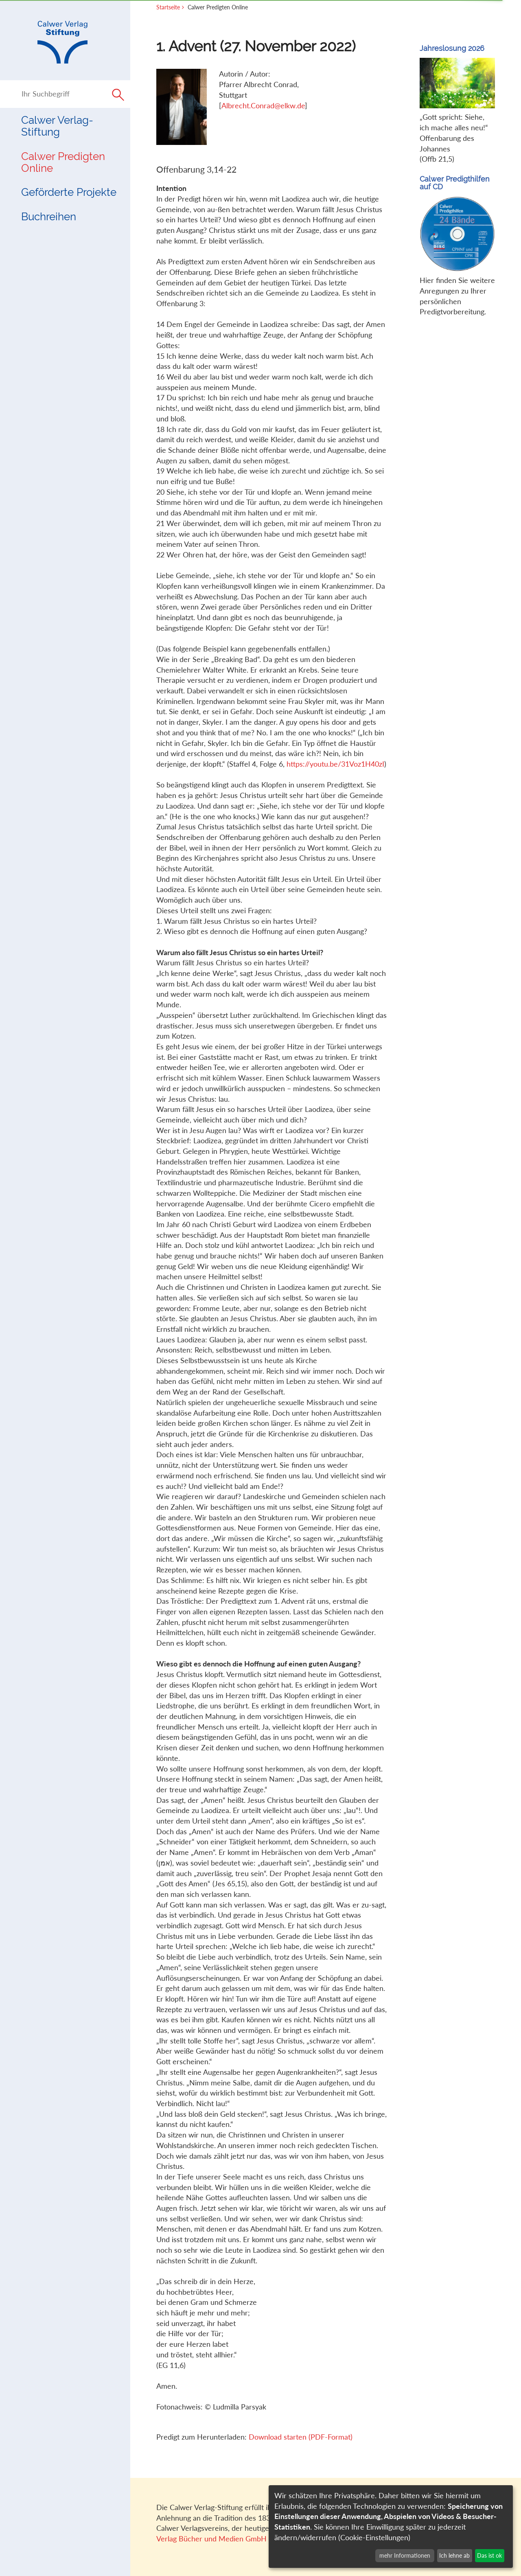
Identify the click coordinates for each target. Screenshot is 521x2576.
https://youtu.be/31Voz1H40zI (335, 763)
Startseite (168, 7)
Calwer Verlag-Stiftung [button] (57, 126)
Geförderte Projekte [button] (68, 192)
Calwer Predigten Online (63, 162)
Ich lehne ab (454, 2555)
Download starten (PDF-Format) (300, 2436)
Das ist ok (489, 2555)
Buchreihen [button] (48, 216)
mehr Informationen (404, 2555)
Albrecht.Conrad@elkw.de (263, 105)
